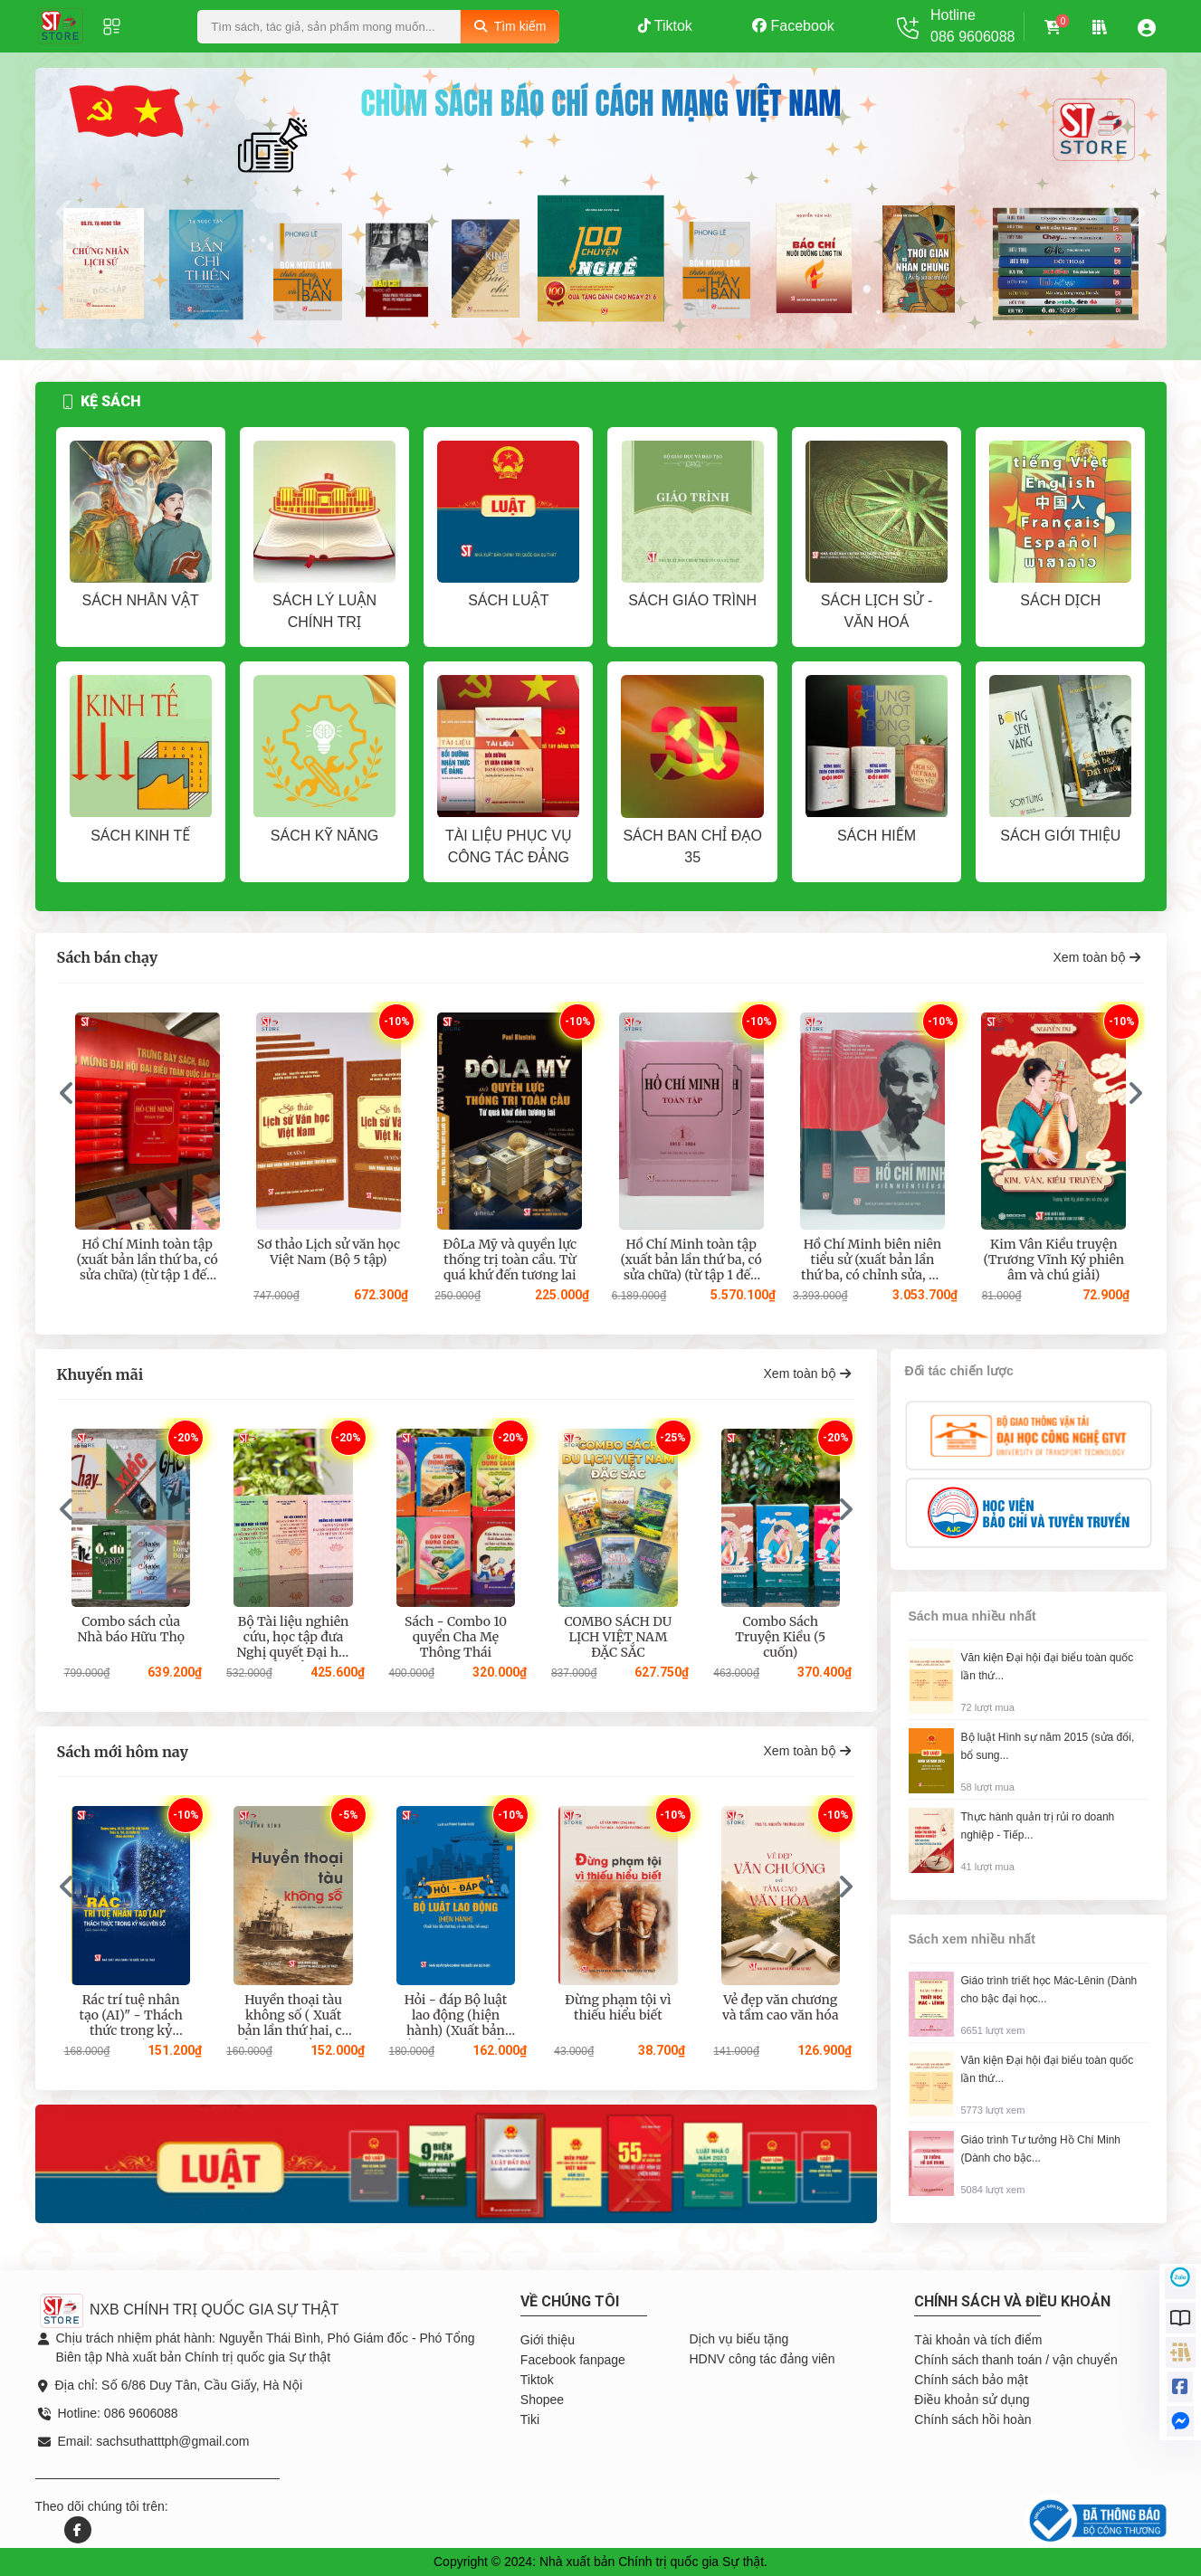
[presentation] (63, 208)
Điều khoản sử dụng (971, 2399)
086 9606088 (972, 36)
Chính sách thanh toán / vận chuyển (1015, 2360)
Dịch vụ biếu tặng (738, 2339)
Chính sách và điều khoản (1012, 2301)
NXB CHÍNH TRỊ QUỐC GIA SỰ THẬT (188, 2309)
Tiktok (665, 25)
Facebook (793, 25)
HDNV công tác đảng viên (761, 2359)
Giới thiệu (547, 2340)
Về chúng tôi (569, 2301)
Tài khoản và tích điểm (978, 2340)
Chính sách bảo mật (970, 2379)
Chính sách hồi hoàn (972, 2419)
